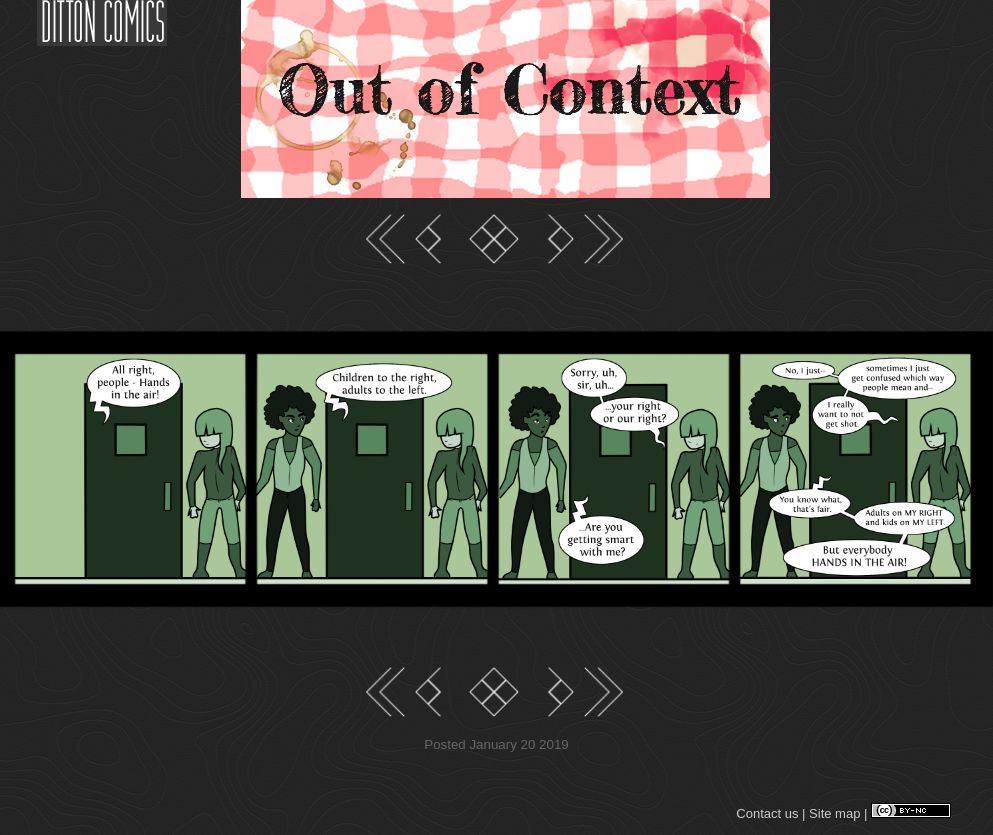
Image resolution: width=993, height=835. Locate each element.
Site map (834, 813)
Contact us (767, 813)
